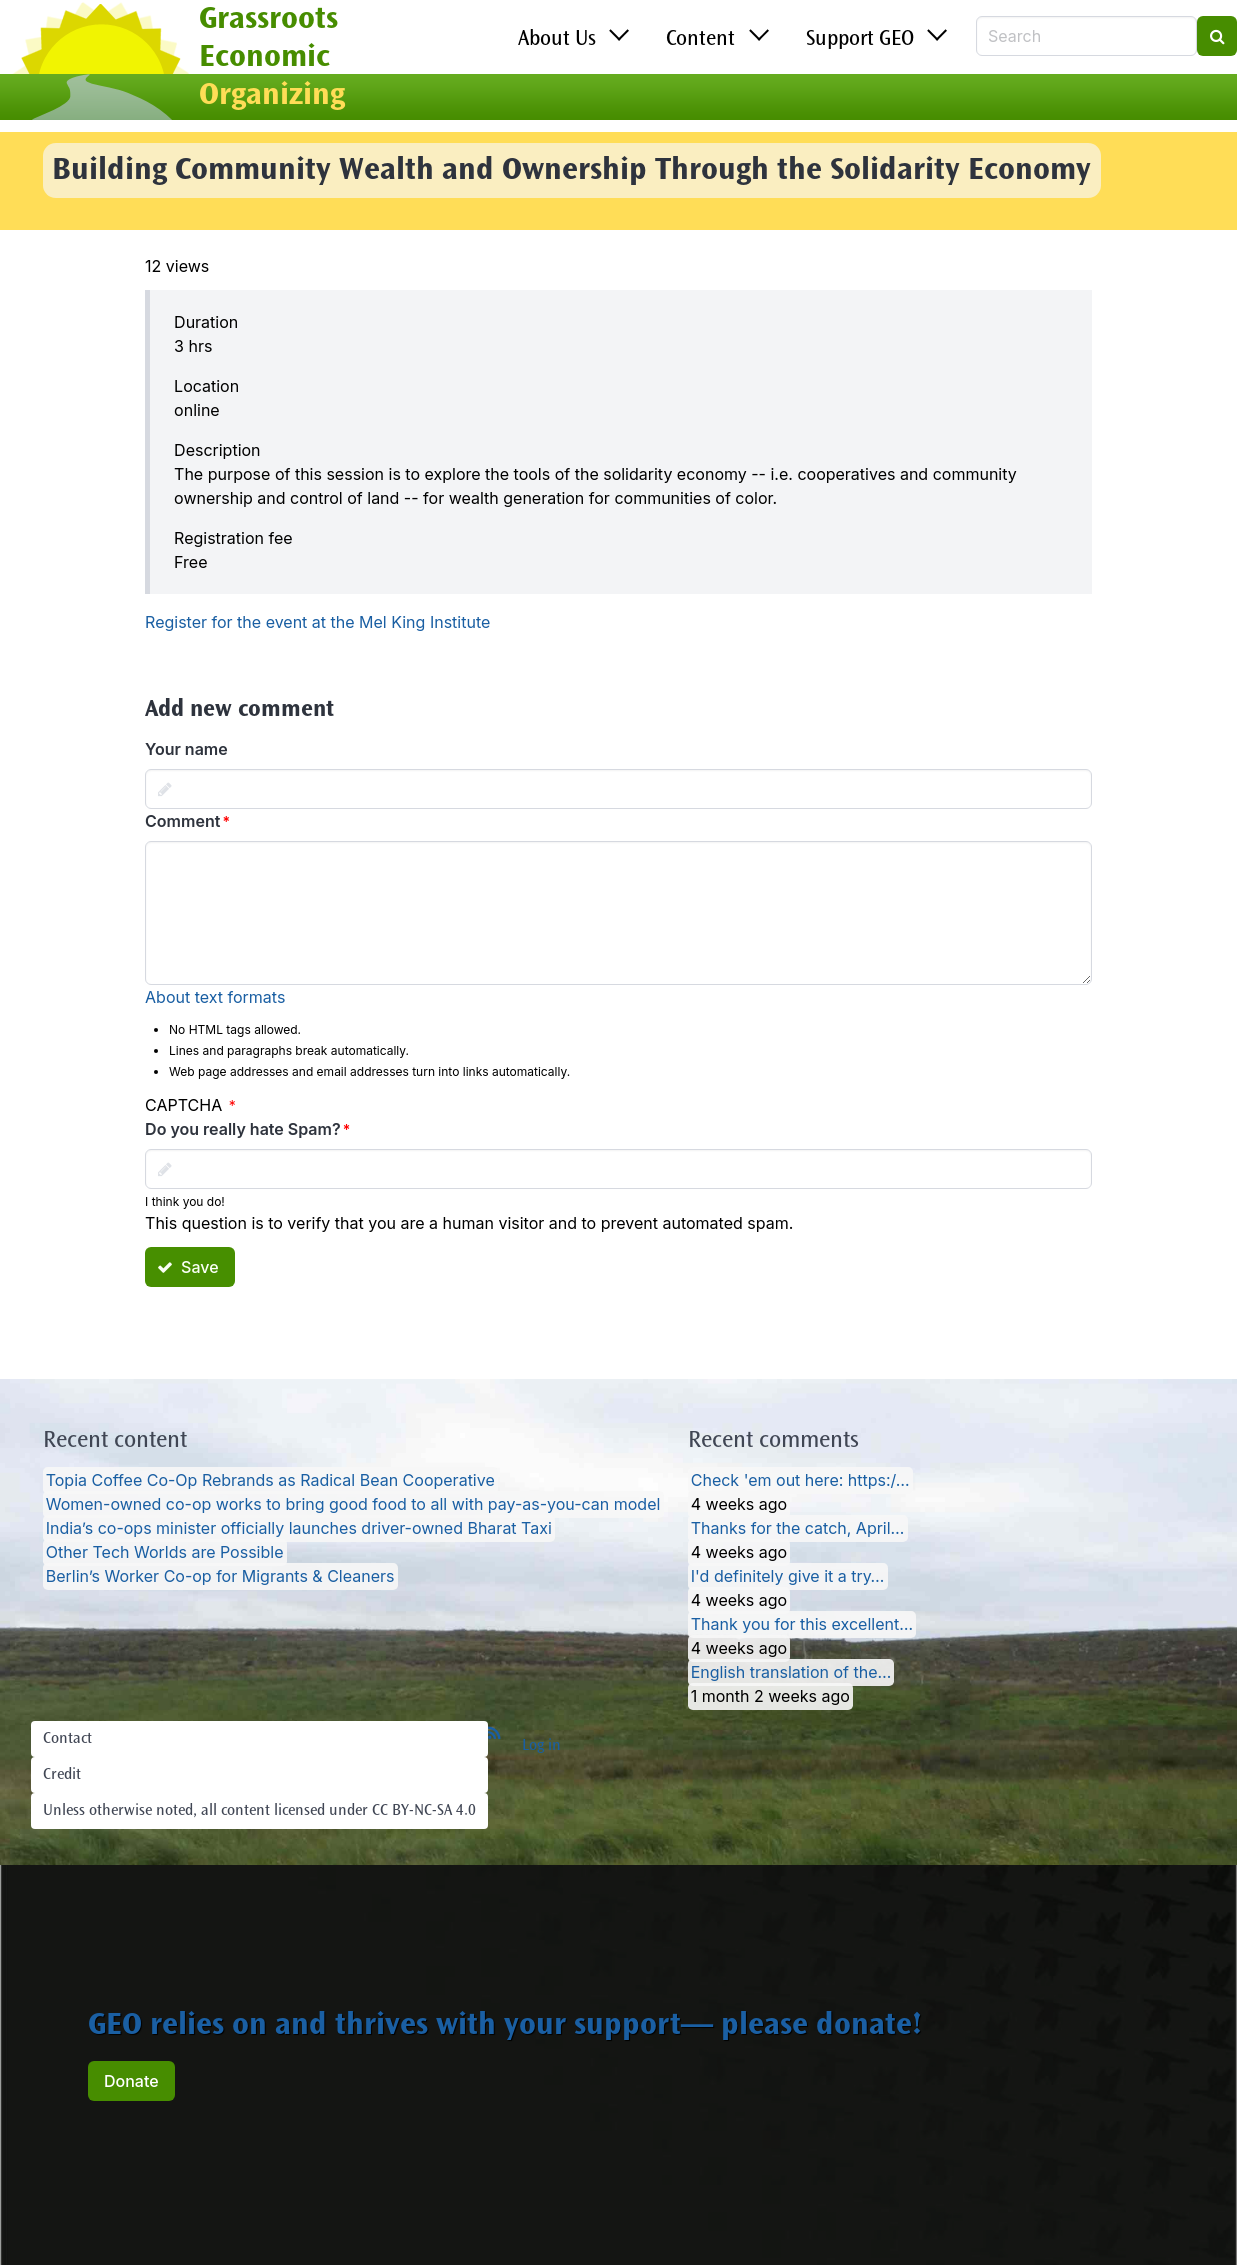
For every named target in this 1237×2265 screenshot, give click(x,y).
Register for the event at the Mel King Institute (317, 622)
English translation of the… (791, 1673)
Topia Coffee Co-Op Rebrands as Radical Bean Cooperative (270, 1481)
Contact (67, 1739)
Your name (186, 749)
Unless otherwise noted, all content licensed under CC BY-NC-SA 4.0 (259, 1811)
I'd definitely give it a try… (788, 1577)
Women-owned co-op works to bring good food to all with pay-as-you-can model (353, 1505)
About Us (557, 40)
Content (700, 40)
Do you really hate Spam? (243, 1129)
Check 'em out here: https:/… (800, 1481)
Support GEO (860, 40)
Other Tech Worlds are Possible (165, 1553)
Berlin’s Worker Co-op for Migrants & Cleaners (220, 1577)
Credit (62, 1775)
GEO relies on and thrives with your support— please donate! (505, 2027)
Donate (131, 2081)
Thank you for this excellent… (802, 1625)
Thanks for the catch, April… (798, 1529)
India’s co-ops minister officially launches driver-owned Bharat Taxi (299, 1529)
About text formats (215, 997)
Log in (541, 1746)
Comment (182, 821)
